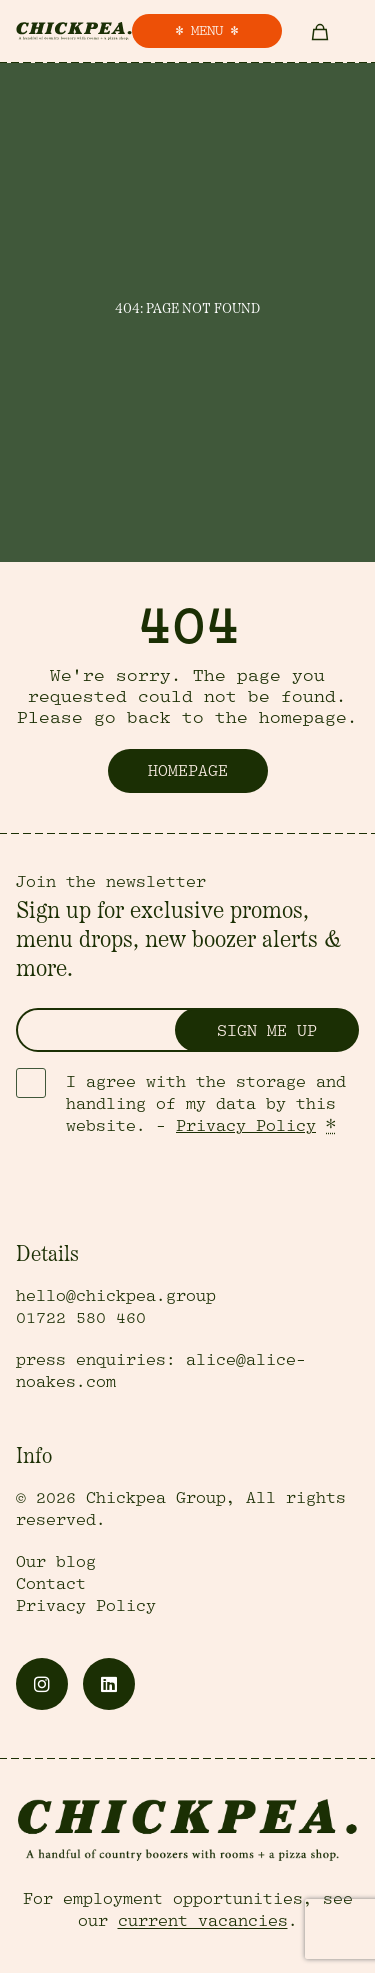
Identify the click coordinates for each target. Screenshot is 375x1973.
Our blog (56, 1562)
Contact (51, 1584)
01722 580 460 (81, 1318)
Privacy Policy (246, 1126)
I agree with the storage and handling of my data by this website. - (206, 1104)
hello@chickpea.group (116, 1296)
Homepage (188, 771)
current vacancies (203, 1921)
